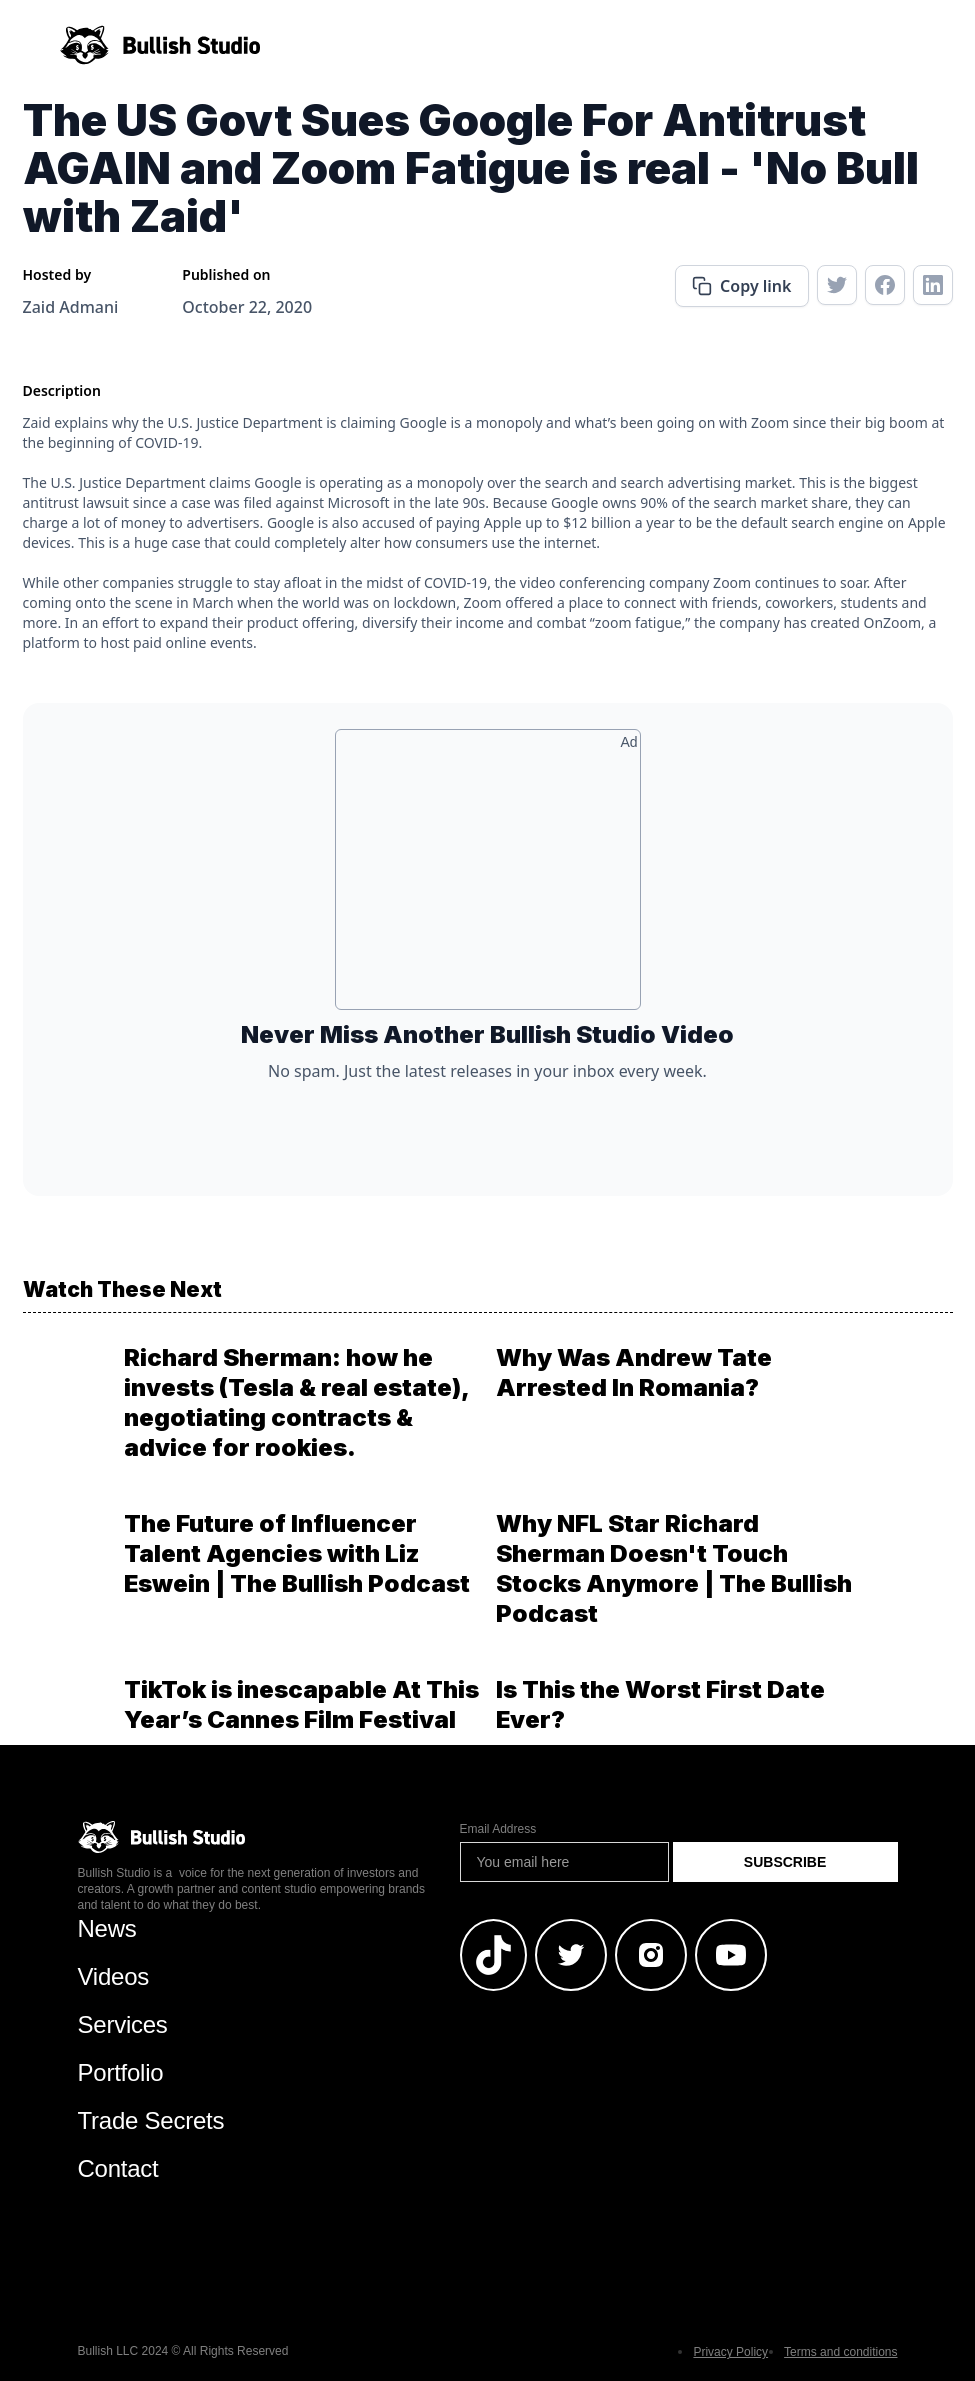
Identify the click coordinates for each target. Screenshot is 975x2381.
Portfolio (121, 2072)
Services (123, 2024)
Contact (118, 2168)
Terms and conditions (840, 2352)
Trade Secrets (151, 2120)
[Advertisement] (488, 877)
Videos (114, 1976)
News (107, 1928)
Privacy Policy (730, 2352)
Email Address (498, 1829)
